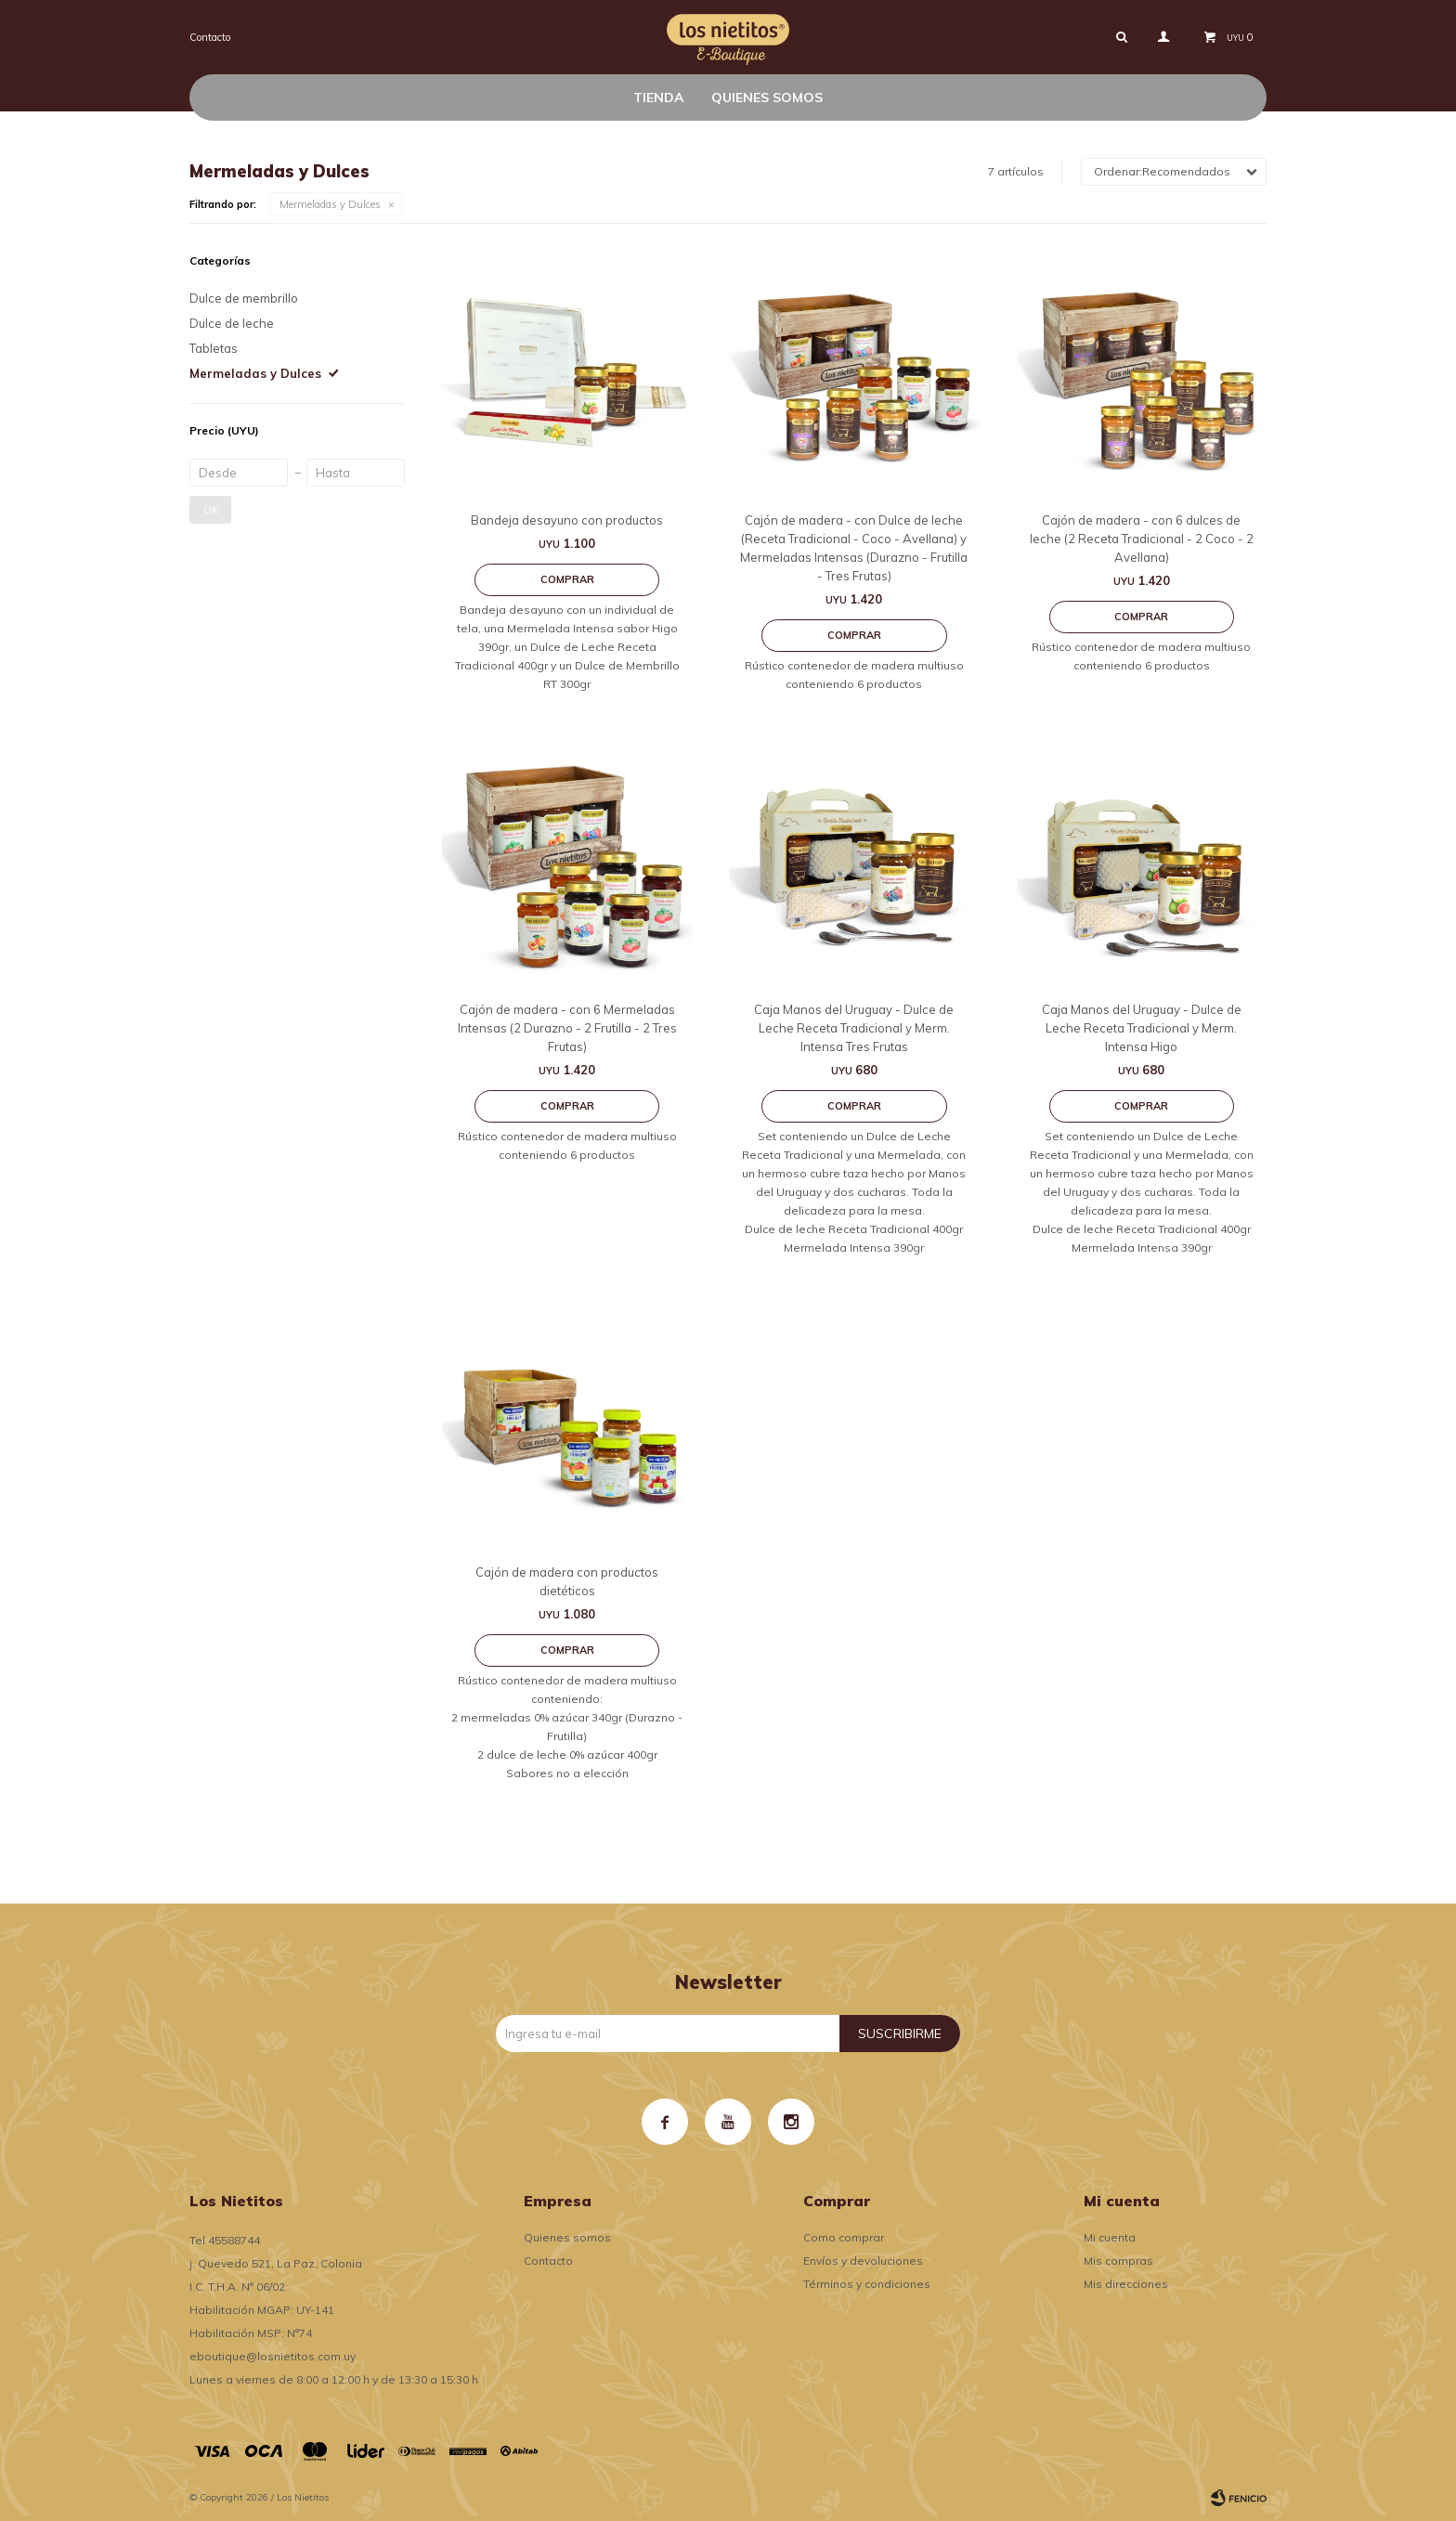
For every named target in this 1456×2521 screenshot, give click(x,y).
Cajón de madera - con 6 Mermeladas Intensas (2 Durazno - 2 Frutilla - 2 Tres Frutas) (567, 1028)
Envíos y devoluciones (863, 2261)
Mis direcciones (1126, 2284)
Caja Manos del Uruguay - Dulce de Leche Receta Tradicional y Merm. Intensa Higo (1142, 1028)
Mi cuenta (1110, 2237)
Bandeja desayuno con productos (567, 520)
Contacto (209, 37)
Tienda (658, 97)
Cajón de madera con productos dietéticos (566, 1581)
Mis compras (1118, 2261)
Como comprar (843, 2237)
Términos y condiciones (866, 2284)
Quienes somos (767, 97)
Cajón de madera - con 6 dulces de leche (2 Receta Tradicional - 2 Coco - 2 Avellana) (1142, 539)
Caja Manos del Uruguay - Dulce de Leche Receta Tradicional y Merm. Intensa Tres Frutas (854, 1028)
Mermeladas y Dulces (330, 204)
